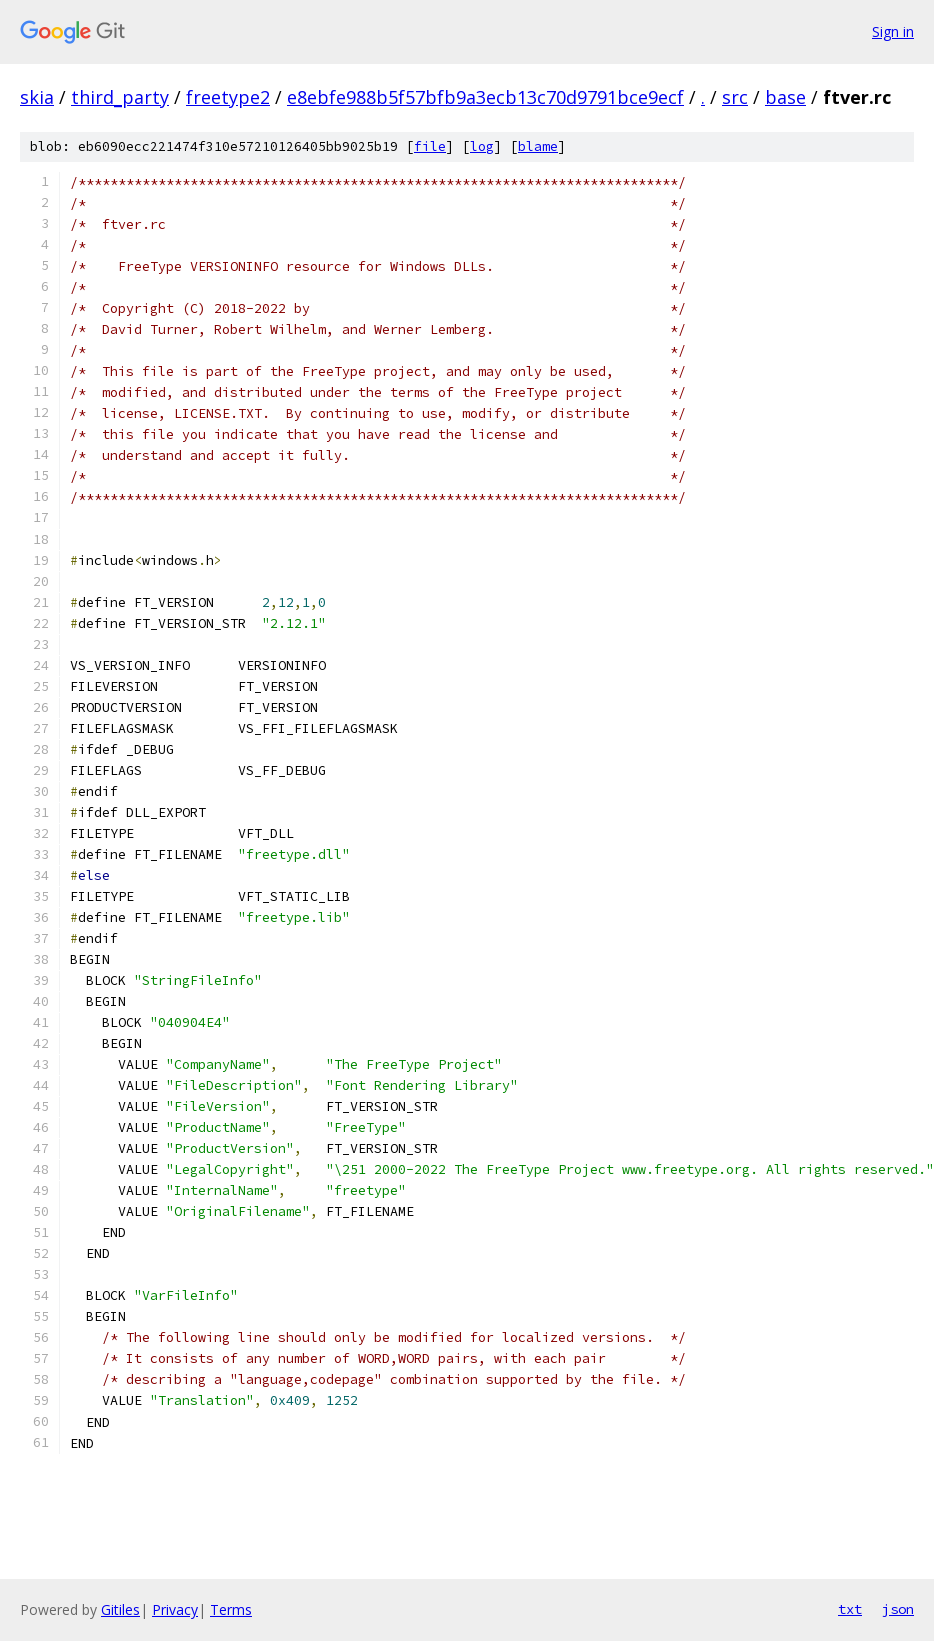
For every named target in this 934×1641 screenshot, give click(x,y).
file (430, 146)
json (898, 1609)
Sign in (893, 31)
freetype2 (228, 97)
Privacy (175, 1609)
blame (538, 146)
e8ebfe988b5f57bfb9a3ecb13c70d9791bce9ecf (485, 97)
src (735, 97)
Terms (231, 1609)
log (482, 146)
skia (37, 97)
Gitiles (120, 1609)
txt (850, 1609)
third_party (120, 97)
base (785, 97)
